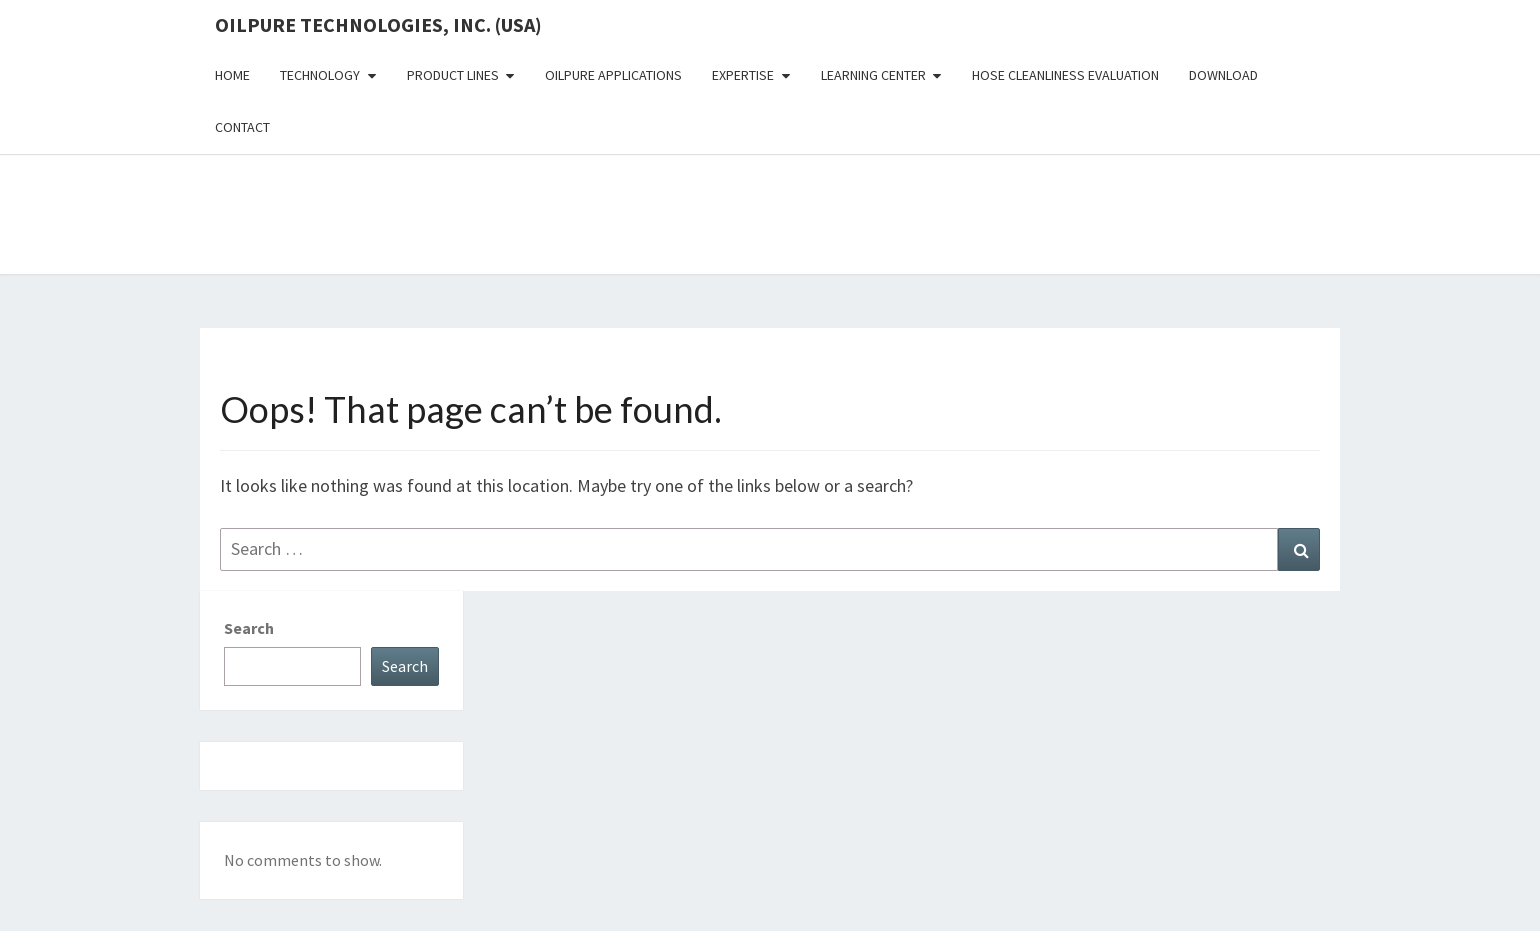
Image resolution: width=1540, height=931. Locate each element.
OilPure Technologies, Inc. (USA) (378, 24)
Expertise (743, 75)
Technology (320, 75)
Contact (242, 127)
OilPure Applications (613, 75)
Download (1223, 75)
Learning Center (873, 75)
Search (249, 628)
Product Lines (453, 75)
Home (232, 75)
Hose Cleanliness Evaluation (1065, 75)
